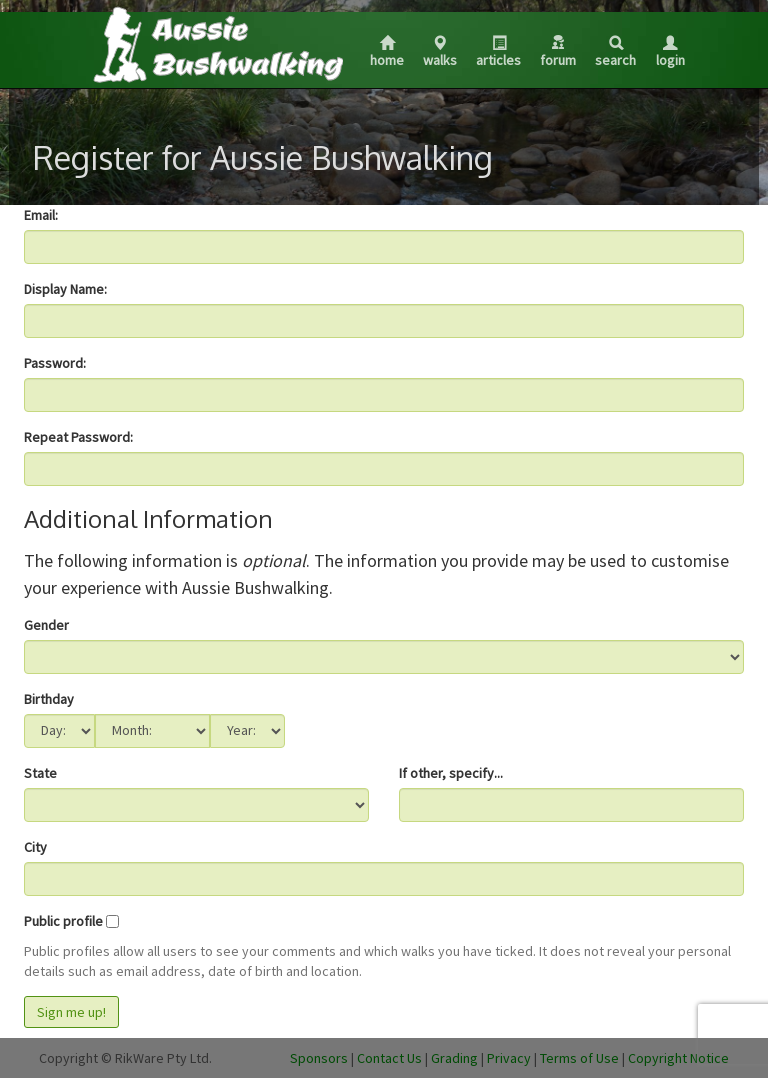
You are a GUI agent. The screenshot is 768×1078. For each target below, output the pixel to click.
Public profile (63, 921)
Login (670, 52)
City (35, 847)
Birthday (49, 699)
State (40, 773)
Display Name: (65, 289)
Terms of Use (579, 1058)
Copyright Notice (678, 1058)
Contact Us (389, 1058)
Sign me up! (71, 1012)
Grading (454, 1058)
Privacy (509, 1058)
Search (615, 52)
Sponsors (319, 1058)
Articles (498, 52)
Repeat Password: (78, 437)
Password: (55, 363)
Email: (41, 215)
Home (387, 52)
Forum (558, 52)
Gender (46, 625)
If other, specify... (451, 773)
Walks (440, 52)
